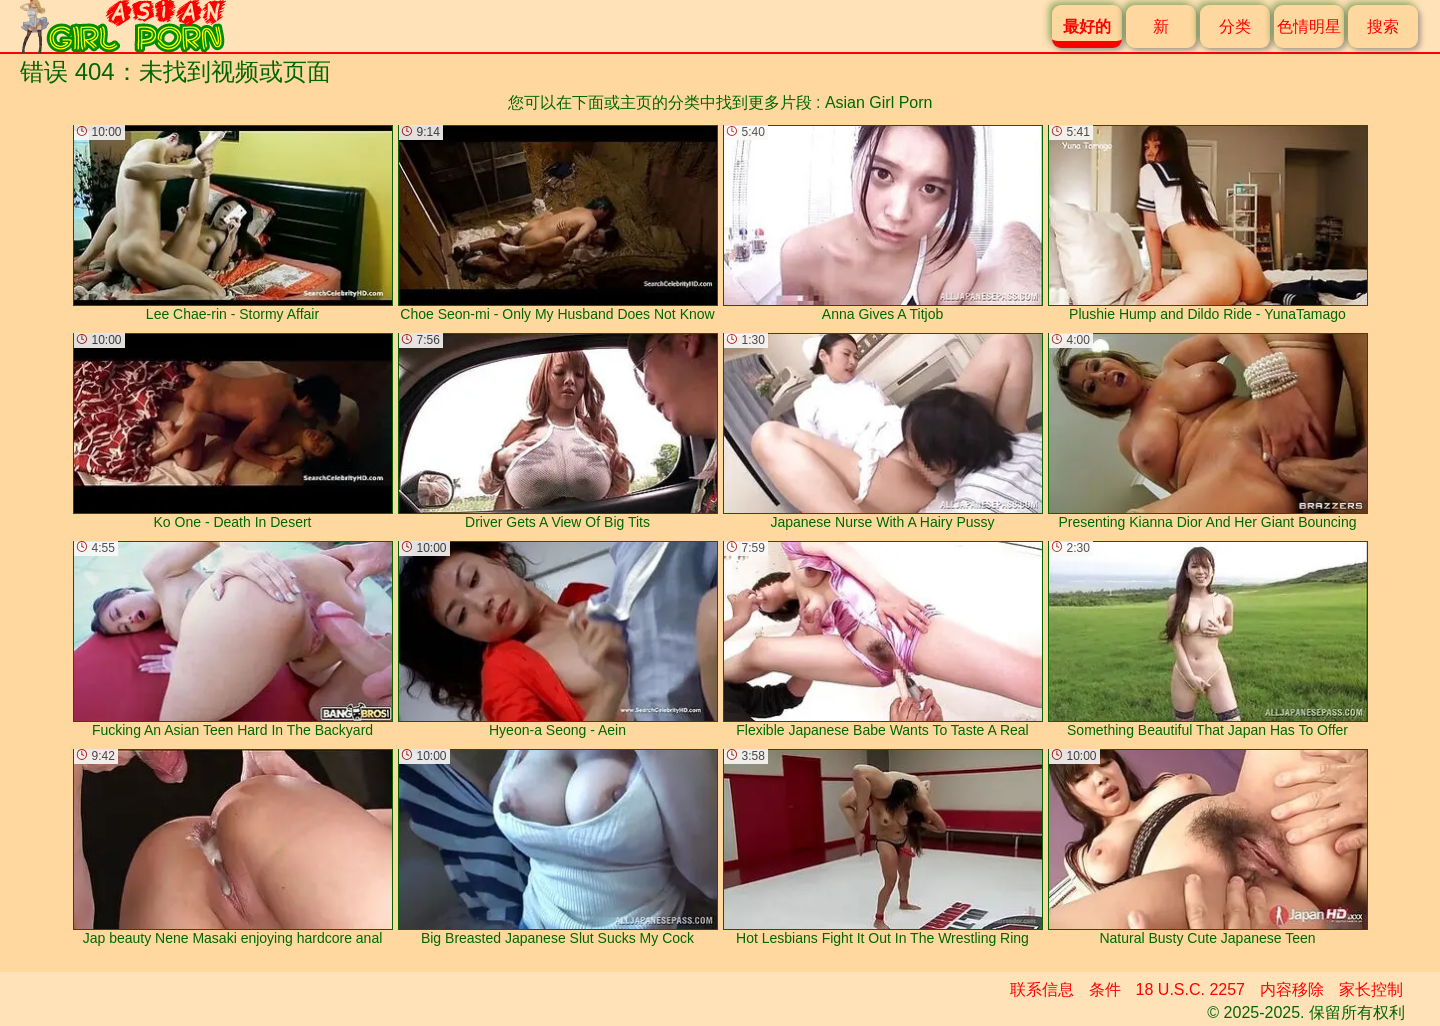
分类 (1235, 26)
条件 (1105, 989)
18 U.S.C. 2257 (1190, 989)
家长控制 (1371, 989)
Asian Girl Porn (879, 102)
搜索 (1383, 26)
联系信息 (1042, 989)
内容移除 (1292, 989)
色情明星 (1309, 26)
